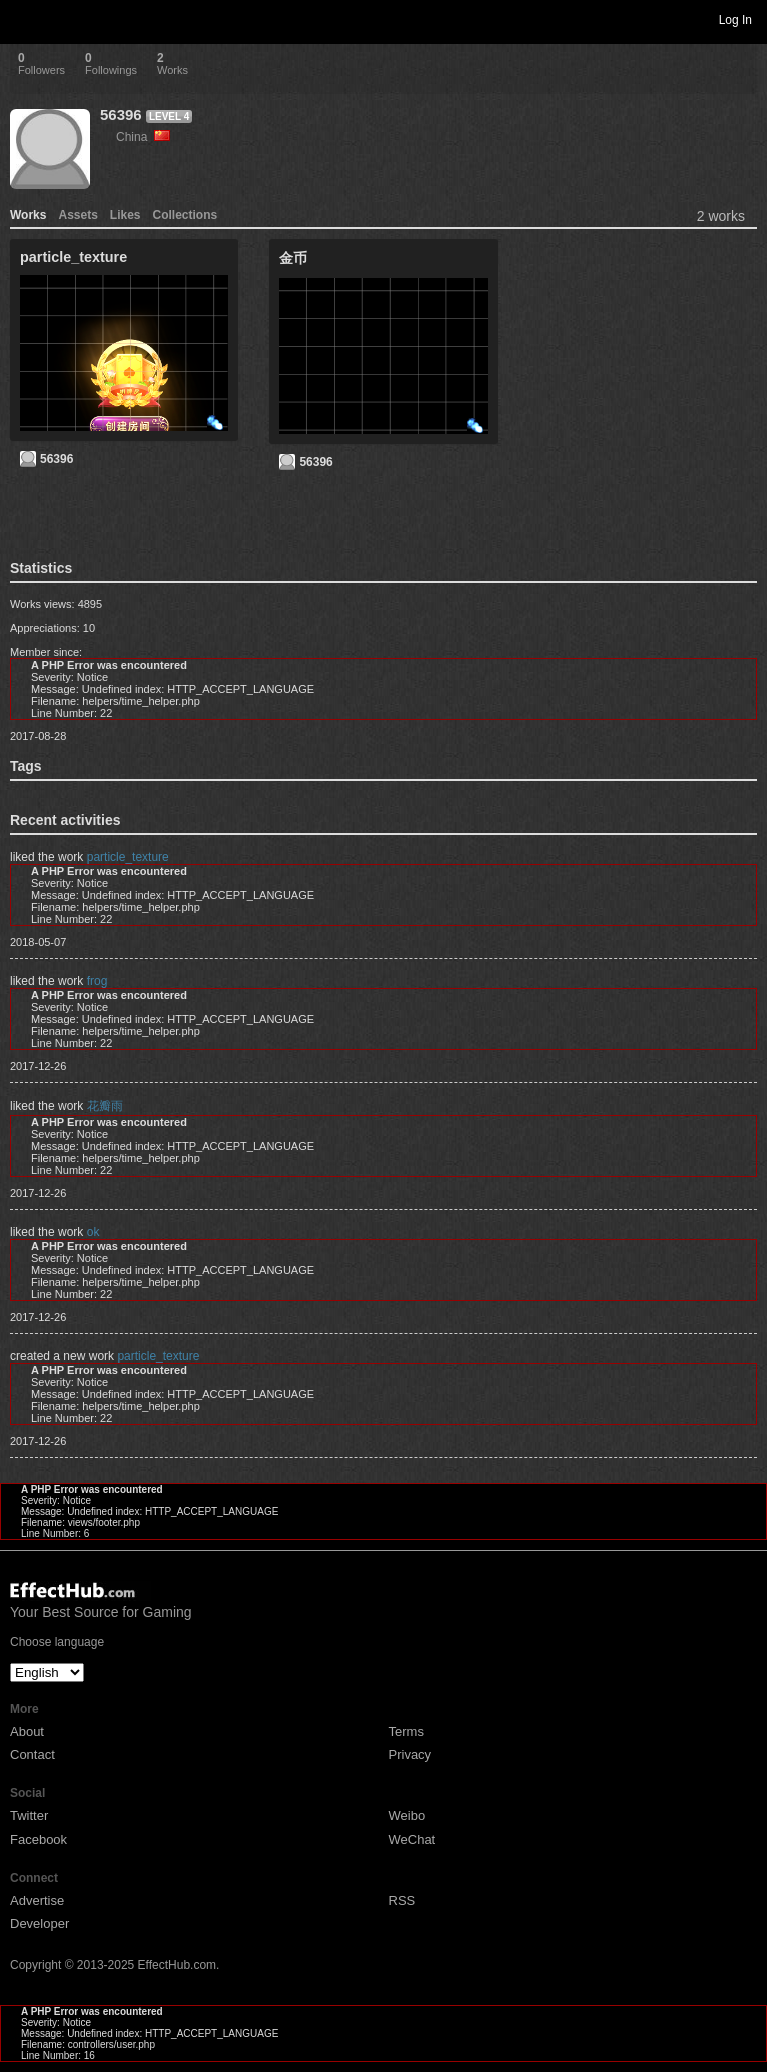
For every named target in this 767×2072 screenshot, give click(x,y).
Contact (32, 1754)
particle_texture (128, 857)
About (27, 1731)
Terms (406, 1731)
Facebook (38, 1839)
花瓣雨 (105, 1106)
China (143, 137)
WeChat (412, 1839)
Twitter (29, 1815)
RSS (402, 1900)
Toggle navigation (24, 19)
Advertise (37, 1900)
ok (93, 1232)
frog (97, 981)
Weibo (407, 1815)
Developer (39, 1923)
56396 (121, 114)
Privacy (410, 1754)
